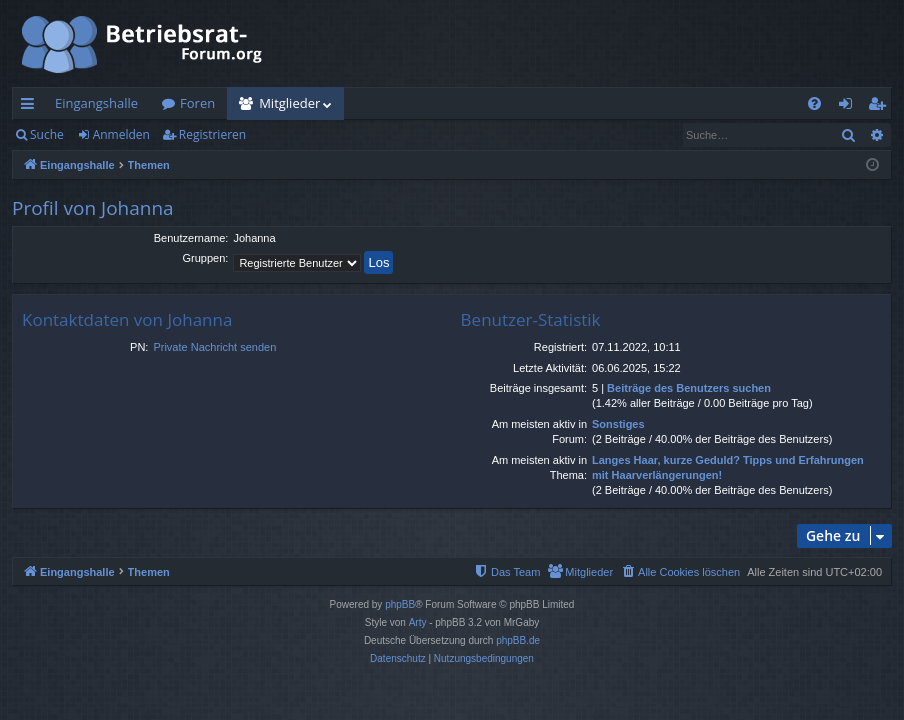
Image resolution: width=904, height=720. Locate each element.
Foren (197, 103)
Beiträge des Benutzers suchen (689, 388)
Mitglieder (289, 103)
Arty (418, 622)
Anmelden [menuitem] (851, 107)
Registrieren (212, 134)
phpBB (400, 604)
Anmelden (121, 134)
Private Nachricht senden (214, 347)
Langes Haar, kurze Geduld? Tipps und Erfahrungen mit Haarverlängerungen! (728, 467)
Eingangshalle (96, 103)
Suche (47, 134)
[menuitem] (814, 103)
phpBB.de (518, 640)
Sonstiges (618, 424)
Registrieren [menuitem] (881, 107)
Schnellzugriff (31, 107)
